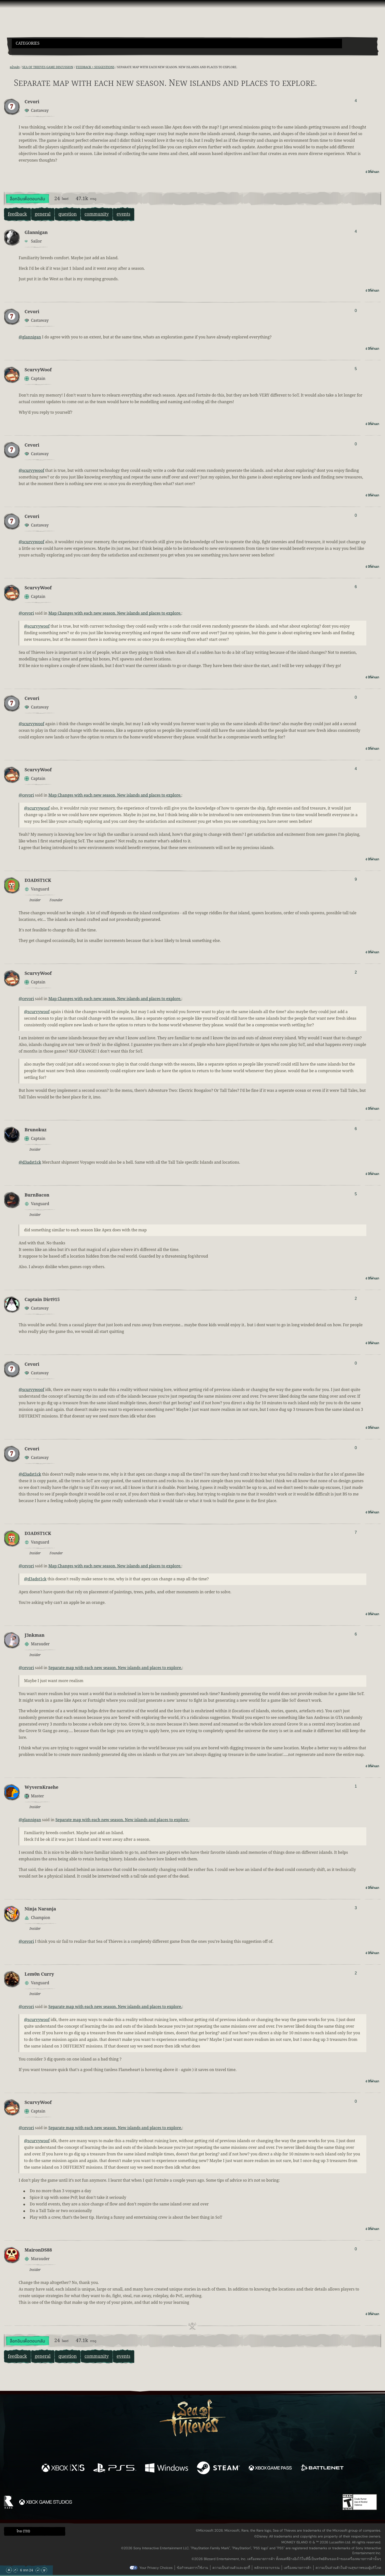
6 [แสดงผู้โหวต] (356, 587)
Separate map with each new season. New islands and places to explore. (115, 1668)
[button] (177, 43)
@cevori (26, 613)
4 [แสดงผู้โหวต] (356, 101)
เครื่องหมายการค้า (297, 2567)
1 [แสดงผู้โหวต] (356, 1786)
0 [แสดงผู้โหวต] (356, 311)
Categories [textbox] (28, 43)
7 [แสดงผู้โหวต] (356, 1532)
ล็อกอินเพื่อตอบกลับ (27, 199)
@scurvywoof (31, 471)
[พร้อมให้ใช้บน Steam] (218, 2468)
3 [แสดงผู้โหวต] (356, 1908)
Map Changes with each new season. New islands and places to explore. (114, 613)
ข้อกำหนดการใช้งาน (192, 2567)
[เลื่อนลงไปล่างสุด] (44, 2570)
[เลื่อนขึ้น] (15, 2570)
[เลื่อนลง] (37, 2570)
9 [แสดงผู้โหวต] (356, 879)
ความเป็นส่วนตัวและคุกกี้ (231, 2567)
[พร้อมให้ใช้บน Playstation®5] (115, 2468)
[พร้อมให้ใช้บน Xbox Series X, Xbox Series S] (63, 2468)
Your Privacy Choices (156, 2567)
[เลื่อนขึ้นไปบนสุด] (9, 2570)
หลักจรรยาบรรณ (267, 2567)
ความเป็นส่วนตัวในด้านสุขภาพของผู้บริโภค (348, 2567)
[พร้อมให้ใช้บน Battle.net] (322, 2468)
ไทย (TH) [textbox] (23, 2531)
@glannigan (30, 337)
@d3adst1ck (30, 1162)
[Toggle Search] (26, 51)
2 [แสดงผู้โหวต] (356, 972)
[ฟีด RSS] (7, 67)
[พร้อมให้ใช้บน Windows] (167, 2468)
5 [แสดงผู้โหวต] (356, 369)
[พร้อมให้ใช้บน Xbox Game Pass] (270, 2468)
